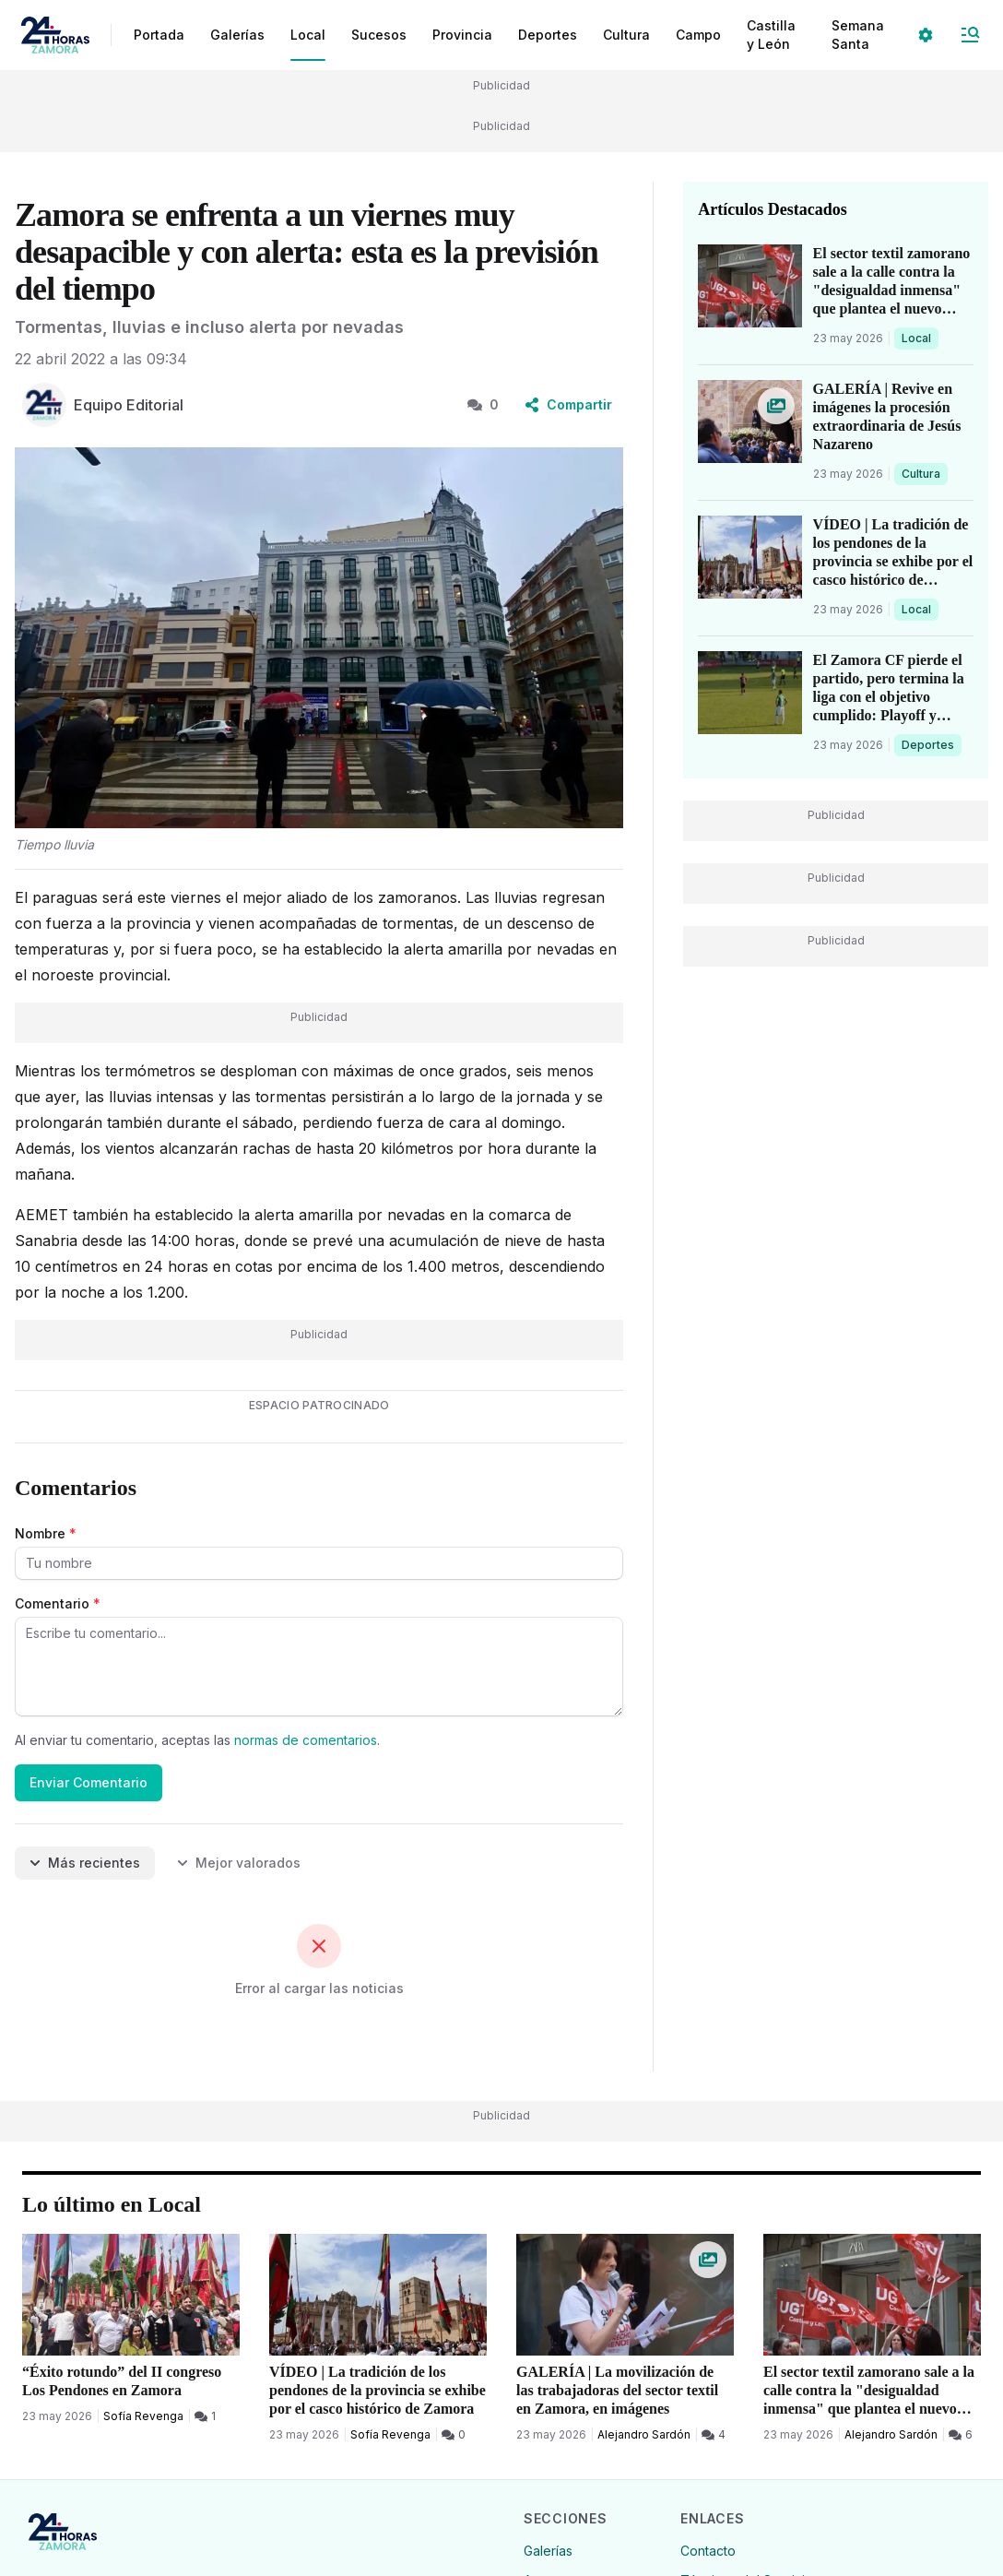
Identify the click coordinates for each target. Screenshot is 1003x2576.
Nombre (46, 1533)
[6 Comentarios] (961, 2435)
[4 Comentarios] (714, 2435)
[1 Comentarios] (205, 2416)
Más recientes (85, 1862)
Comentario (57, 1603)
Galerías (237, 34)
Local (919, 337)
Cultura (924, 473)
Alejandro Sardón (643, 2434)
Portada (159, 34)
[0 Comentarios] (454, 2435)
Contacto (708, 2550)
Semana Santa (858, 35)
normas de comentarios (305, 1740)
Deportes (929, 744)
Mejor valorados (239, 1862)
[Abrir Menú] (969, 35)
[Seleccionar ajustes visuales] (925, 35)
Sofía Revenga (143, 2416)
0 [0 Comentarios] (483, 404)
